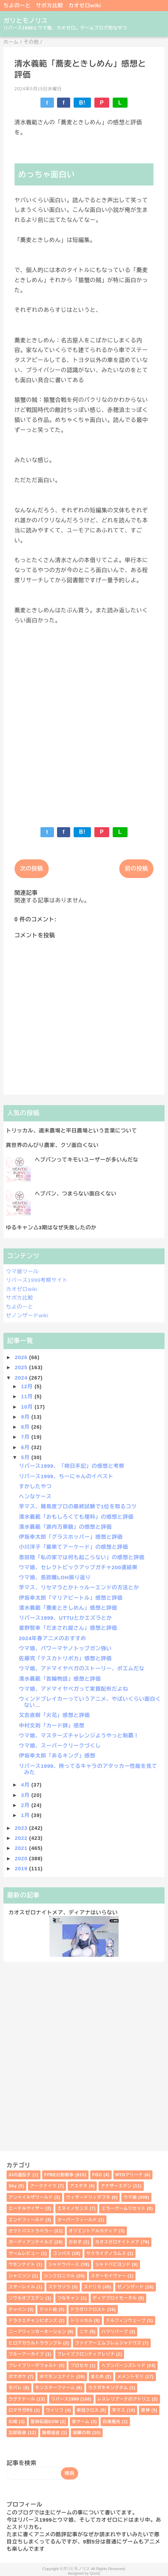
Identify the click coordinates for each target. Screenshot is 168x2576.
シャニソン (20, 2276)
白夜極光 (111, 2421)
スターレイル (22, 2287)
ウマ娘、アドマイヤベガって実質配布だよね (73, 1689)
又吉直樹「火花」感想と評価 (54, 1715)
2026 (22, 1357)
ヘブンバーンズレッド (123, 2365)
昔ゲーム (81, 2421)
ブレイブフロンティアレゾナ (86, 2354)
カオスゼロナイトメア (117, 2242)
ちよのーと (17, 5)
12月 (28, 1386)
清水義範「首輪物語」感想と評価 (60, 1679)
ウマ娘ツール (22, 1271)
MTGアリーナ (129, 2174)
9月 (26, 1417)
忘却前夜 (17, 2432)
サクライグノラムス (106, 2253)
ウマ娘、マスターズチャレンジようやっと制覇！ (79, 1735)
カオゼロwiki (84, 5)
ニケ (84, 2331)
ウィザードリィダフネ (88, 2197)
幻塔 (13, 2421)
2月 (26, 1805)
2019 (22, 1868)
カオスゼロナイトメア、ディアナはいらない (63, 1912)
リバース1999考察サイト (37, 1280)
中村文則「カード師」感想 (52, 1725)
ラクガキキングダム (108, 2387)
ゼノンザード (130, 2287)
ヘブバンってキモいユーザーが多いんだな (86, 1160)
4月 (26, 1785)
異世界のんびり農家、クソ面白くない (52, 1145)
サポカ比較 (49, 5)
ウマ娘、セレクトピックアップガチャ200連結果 (78, 1567)
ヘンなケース (35, 1496)
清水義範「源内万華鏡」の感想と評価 (65, 1527)
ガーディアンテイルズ (31, 2242)
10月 (28, 1407)
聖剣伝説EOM (45, 2421)
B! (82, 103)
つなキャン (68, 2298)
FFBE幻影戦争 (59, 2174)
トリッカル (82, 2320)
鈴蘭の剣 (82, 2432)
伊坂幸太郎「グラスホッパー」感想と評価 (71, 1537)
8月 (26, 1427)
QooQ (95, 2573)
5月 (26, 1457)
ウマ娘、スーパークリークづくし (60, 1745)
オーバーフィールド (77, 2219)
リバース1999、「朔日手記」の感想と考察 (71, 1466)
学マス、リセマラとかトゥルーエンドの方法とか (79, 1587)
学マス (118, 2410)
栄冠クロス (88, 2410)
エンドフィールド (26, 2219)
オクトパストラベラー (31, 2231)
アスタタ (78, 2186)
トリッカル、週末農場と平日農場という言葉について (71, 1130)
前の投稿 (136, 868)
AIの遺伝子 (20, 2174)
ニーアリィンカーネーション (37, 2331)
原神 (145, 2410)
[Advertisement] (84, 721)
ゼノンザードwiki (27, 1315)
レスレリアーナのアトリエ (124, 2399)
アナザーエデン (116, 2186)
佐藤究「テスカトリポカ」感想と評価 (65, 1658)
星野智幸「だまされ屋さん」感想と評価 (68, 1628)
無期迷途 (51, 2432)
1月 (26, 1815)
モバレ (15, 2387)
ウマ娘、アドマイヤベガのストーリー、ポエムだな (81, 1668)
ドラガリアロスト (88, 2309)
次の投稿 (31, 868)
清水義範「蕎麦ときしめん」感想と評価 (68, 1608)
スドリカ (92, 2287)
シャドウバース (64, 2264)
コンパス (62, 2253)
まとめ (97, 2376)
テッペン (17, 2309)
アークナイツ (43, 2186)
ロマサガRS (20, 2410)
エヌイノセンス (72, 2208)
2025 (22, 1367)
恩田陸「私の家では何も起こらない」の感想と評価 (81, 1557)
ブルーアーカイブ (26, 2354)
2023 (22, 1828)
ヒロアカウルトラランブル (35, 2343)
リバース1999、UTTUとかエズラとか (65, 1618)
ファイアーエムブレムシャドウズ (108, 2343)
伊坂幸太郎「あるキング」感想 (57, 1756)
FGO (97, 2174)
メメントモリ (130, 2376)
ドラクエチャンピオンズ (33, 2320)
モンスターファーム (55, 2387)
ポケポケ (17, 2376)
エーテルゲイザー (26, 2208)
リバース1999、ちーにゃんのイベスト (66, 1476)
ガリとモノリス (25, 20)
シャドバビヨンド (112, 2264)
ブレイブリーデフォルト (33, 2365)
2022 (22, 1838)
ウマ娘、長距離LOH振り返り (55, 1577)
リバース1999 (65, 2399)
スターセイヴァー (108, 2276)
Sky (13, 2186)
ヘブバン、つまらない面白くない (75, 1193)
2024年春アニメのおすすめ (52, 1638)
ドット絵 (48, 2309)
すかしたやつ (35, 1486)
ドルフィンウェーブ (126, 2320)
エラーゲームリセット (123, 2208)
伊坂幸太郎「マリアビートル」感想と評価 (71, 1598)
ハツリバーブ (114, 2331)
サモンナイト (22, 2264)
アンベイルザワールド (31, 2197)
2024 (22, 1378)
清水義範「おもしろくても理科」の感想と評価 (76, 1517)
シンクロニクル (59, 2276)
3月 (26, 1795)
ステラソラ (59, 2287)
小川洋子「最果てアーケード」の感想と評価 (73, 1547)
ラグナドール (22, 2399)
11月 (28, 1396)
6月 (26, 1447)
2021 (22, 1848)
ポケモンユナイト (57, 2376)
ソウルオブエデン (26, 2298)
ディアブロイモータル (115, 2298)
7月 (26, 1437)
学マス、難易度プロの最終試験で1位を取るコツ (78, 1506)
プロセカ (79, 2365)
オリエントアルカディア (93, 2231)
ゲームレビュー (24, 2253)
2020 (22, 1858)
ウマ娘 (130, 2197)
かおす (75, 2242)
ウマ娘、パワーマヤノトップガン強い (65, 1648)
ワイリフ (55, 2410)
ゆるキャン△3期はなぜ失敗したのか (51, 1227)
